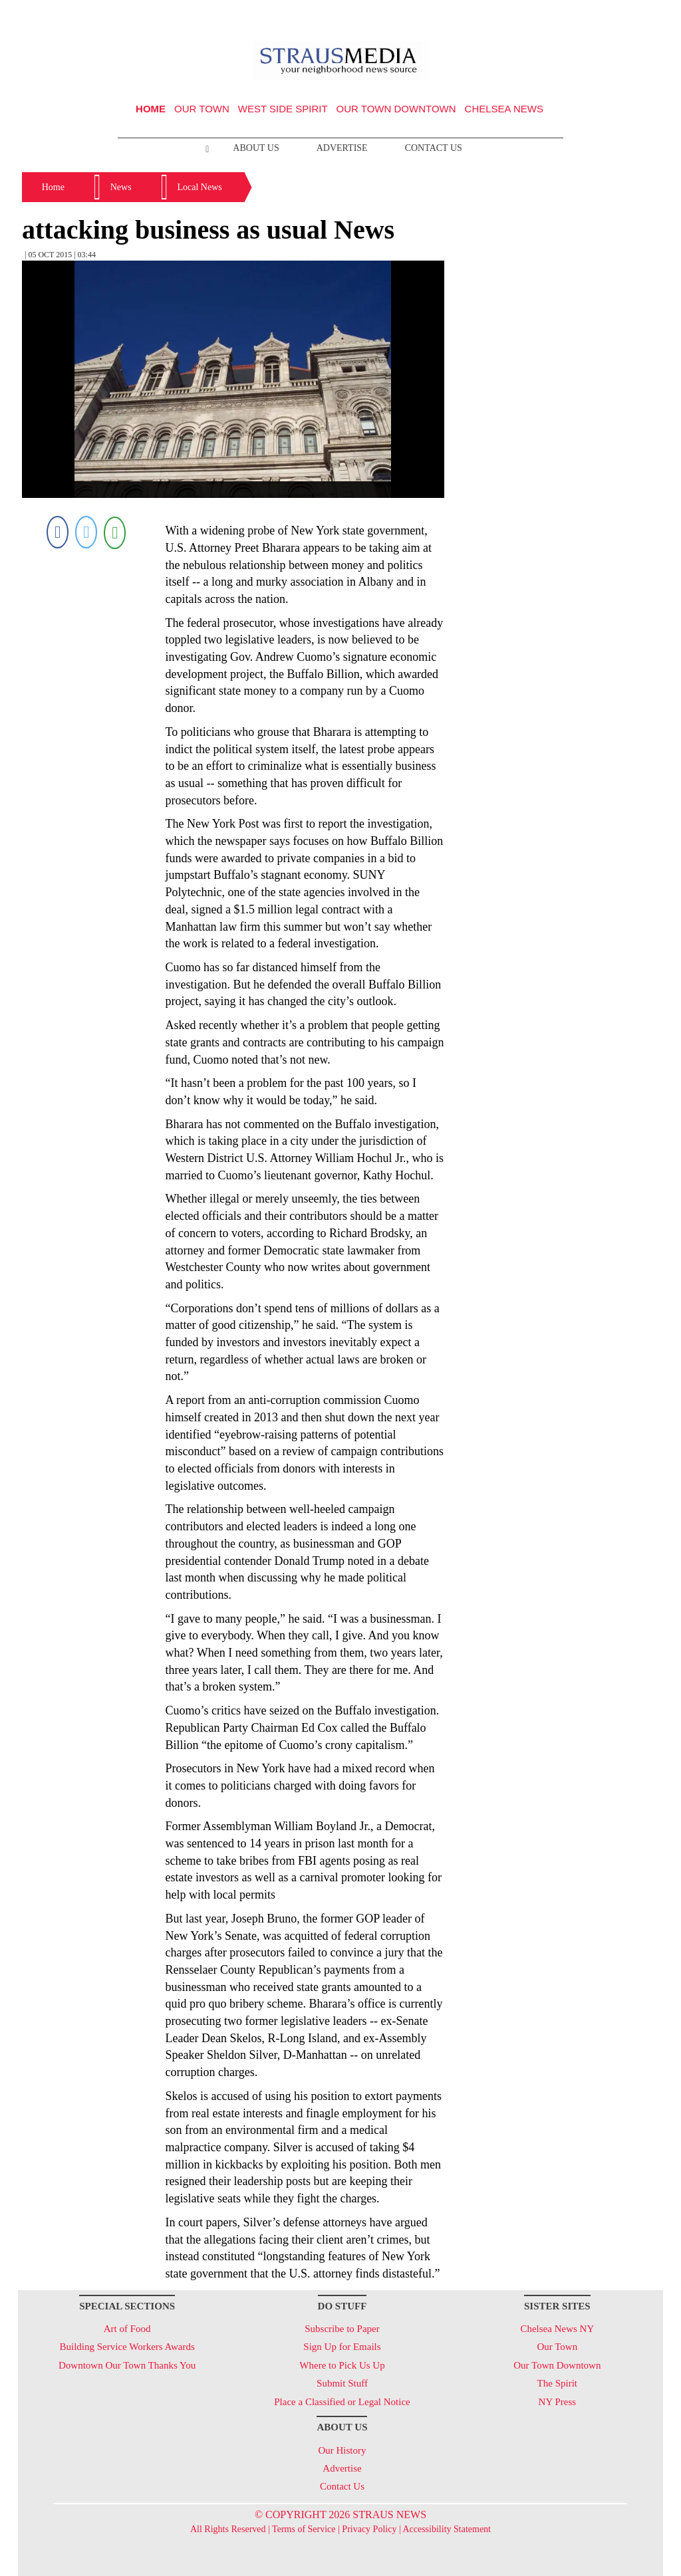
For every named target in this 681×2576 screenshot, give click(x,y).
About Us (256, 148)
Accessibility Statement (446, 2529)
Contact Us (433, 148)
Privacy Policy (369, 2529)
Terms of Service (303, 2529)
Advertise (342, 148)
